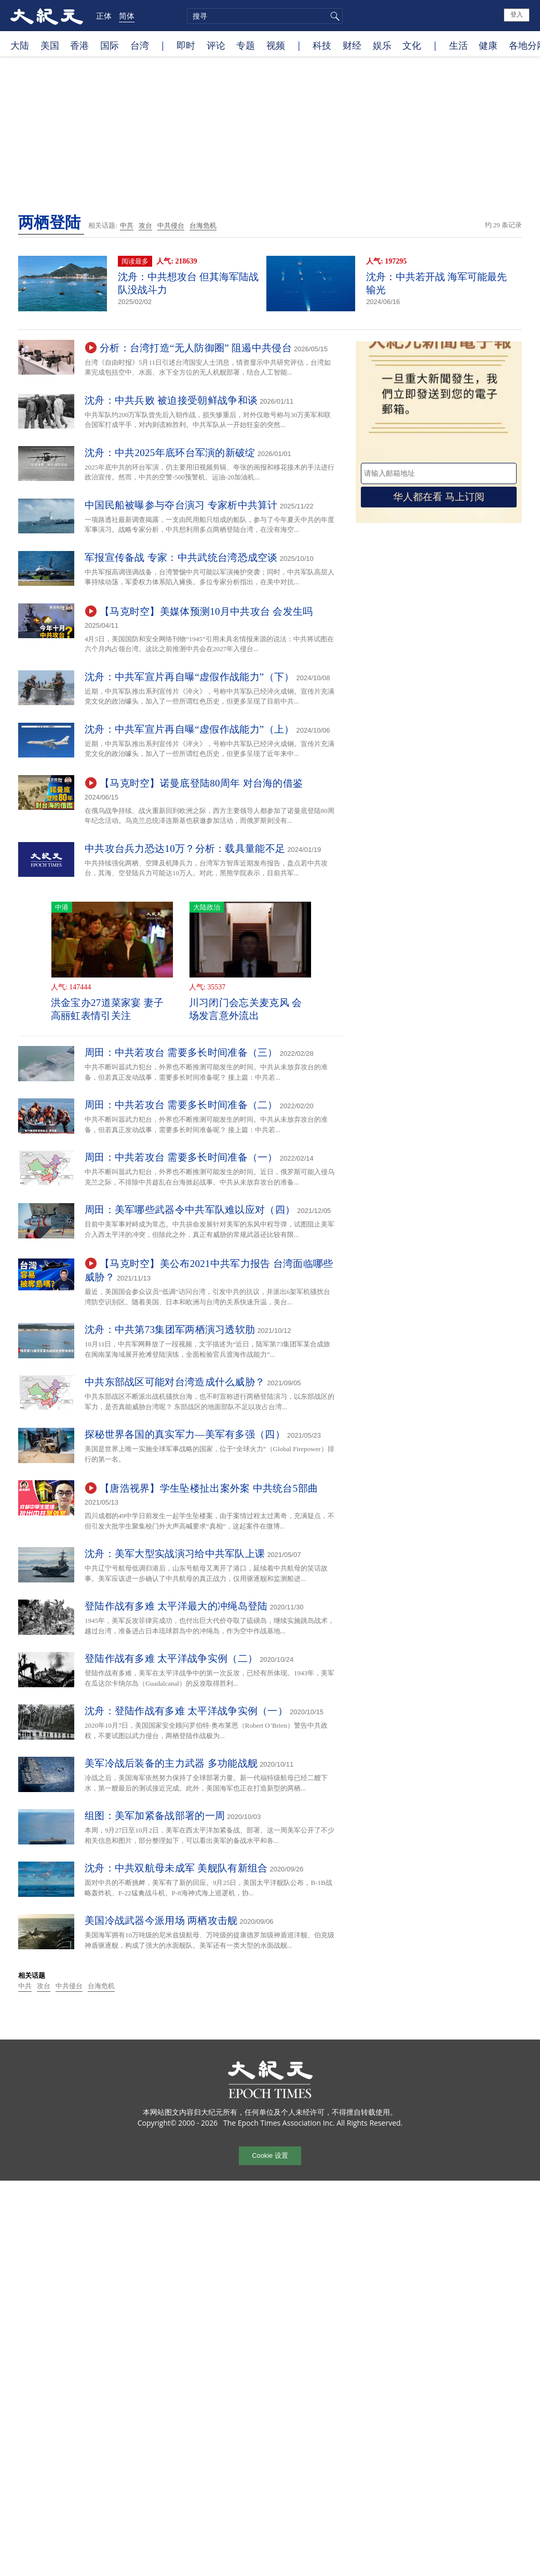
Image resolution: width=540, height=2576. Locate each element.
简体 (126, 15)
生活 (458, 45)
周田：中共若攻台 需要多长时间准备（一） (181, 1157)
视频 (275, 45)
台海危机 (203, 225)
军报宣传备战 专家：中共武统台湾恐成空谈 (181, 557)
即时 (186, 45)
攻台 (145, 225)
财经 (352, 45)
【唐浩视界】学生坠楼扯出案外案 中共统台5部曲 (209, 1488)
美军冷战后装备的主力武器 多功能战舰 (171, 1763)
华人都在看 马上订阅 (438, 496)
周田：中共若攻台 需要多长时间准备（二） (181, 1104)
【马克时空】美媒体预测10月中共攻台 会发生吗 (206, 611)
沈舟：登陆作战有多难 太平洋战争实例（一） (186, 1710)
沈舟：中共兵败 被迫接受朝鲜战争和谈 (171, 400)
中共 (126, 225)
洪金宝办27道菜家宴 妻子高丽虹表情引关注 (107, 1009)
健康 (488, 45)
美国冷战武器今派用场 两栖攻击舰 (161, 1920)
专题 (245, 45)
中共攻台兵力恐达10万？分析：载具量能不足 (185, 848)
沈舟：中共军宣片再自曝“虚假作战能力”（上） (189, 729)
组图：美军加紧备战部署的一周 (155, 1815)
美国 (49, 45)
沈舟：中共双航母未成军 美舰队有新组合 (176, 1868)
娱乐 (382, 45)
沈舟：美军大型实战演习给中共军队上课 (175, 1553)
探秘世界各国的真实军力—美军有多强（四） (185, 1434)
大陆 (19, 45)
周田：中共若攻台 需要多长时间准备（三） (181, 1052)
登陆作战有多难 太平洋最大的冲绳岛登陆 (176, 1606)
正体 (104, 15)
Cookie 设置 (270, 2155)
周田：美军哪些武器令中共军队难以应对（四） (190, 1209)
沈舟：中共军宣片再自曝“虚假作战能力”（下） (189, 676)
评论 (216, 45)
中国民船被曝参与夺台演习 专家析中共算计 (181, 505)
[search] (265, 16)
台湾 (139, 45)
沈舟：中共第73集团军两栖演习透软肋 (170, 1329)
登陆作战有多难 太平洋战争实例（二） (171, 1658)
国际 (109, 45)
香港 (79, 45)
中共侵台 (170, 225)
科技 (322, 45)
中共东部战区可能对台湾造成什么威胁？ (175, 1381)
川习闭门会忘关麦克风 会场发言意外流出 (245, 1009)
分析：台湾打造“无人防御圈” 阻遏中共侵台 (196, 347)
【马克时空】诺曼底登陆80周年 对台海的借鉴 (201, 783)
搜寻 (333, 16)
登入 (516, 14)
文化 (411, 45)
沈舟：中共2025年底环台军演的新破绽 (170, 452)
